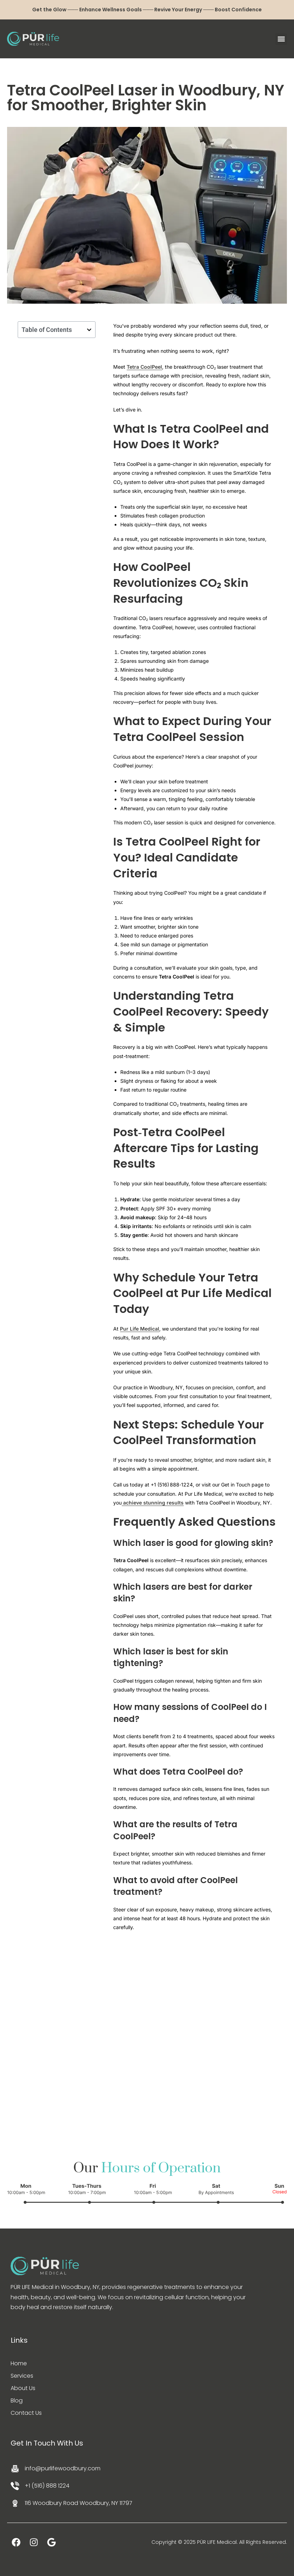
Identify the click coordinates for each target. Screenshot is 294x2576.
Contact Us (26, 2413)
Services (22, 2376)
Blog (17, 2400)
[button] (281, 39)
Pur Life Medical (139, 1329)
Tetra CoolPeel (144, 367)
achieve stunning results (153, 1503)
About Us (23, 2388)
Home (19, 2363)
